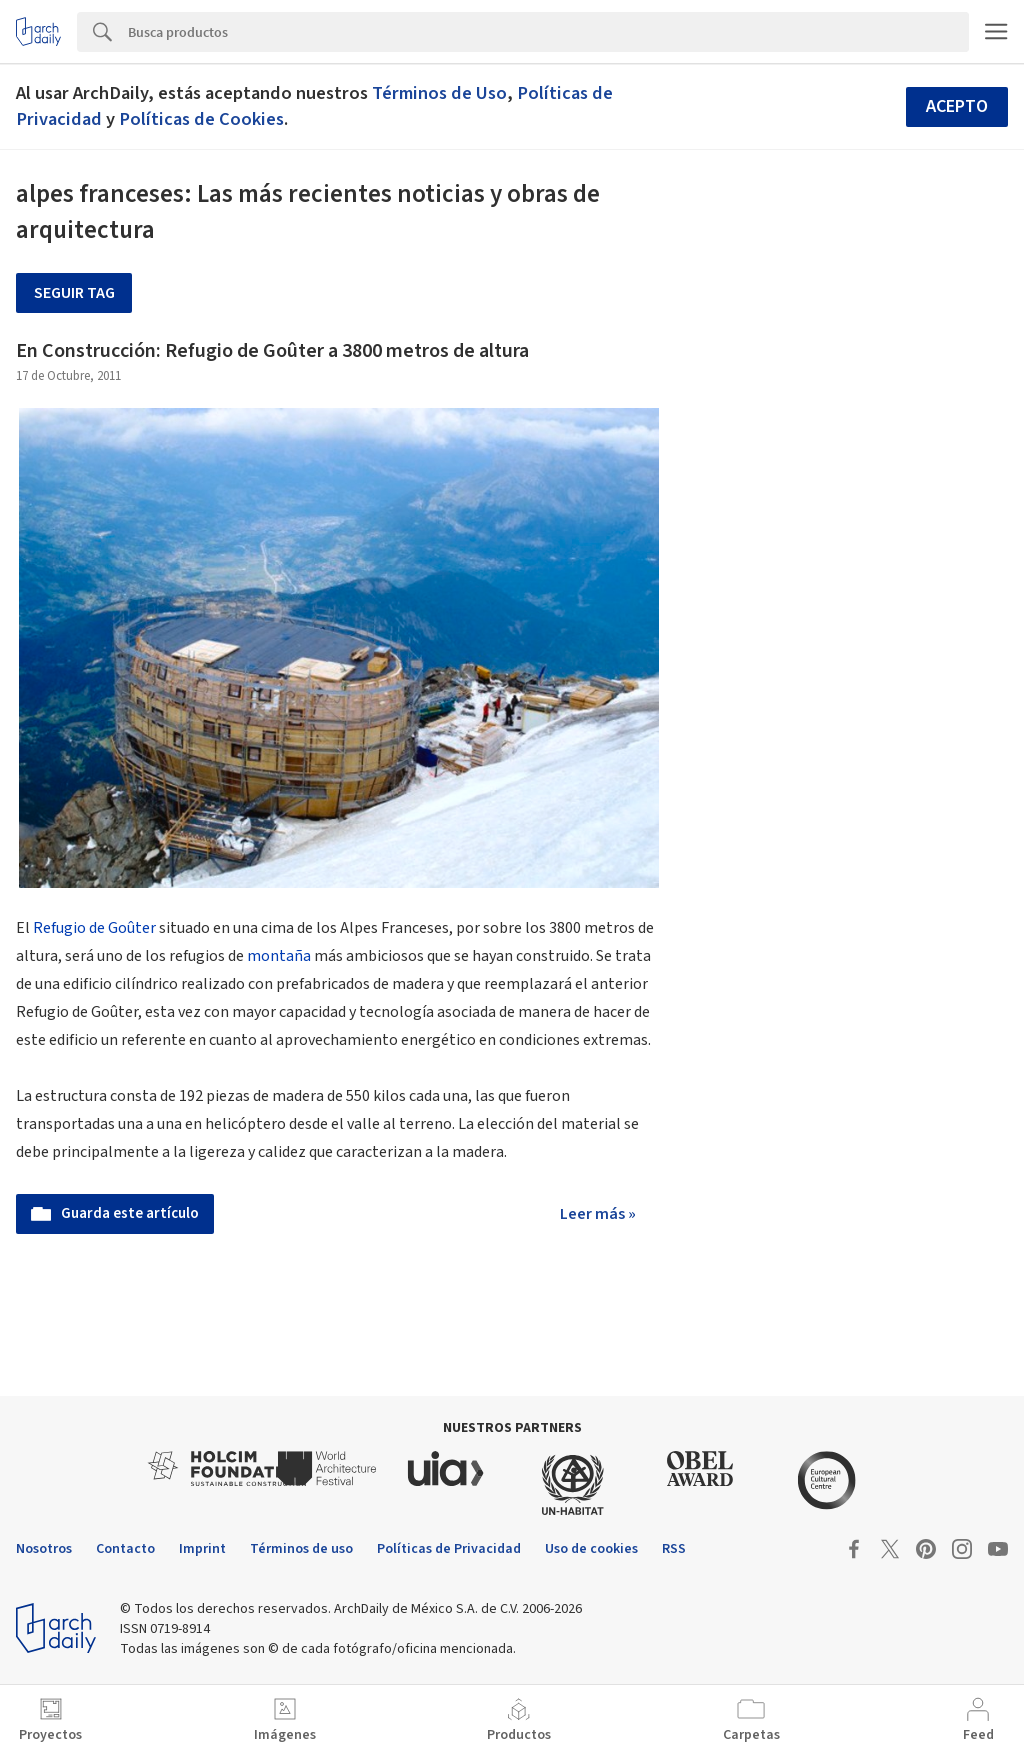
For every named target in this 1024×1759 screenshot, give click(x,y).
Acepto (957, 106)
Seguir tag (74, 293)
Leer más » (598, 1214)
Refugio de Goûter (94, 928)
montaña (279, 956)
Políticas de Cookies (201, 119)
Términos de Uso (439, 93)
